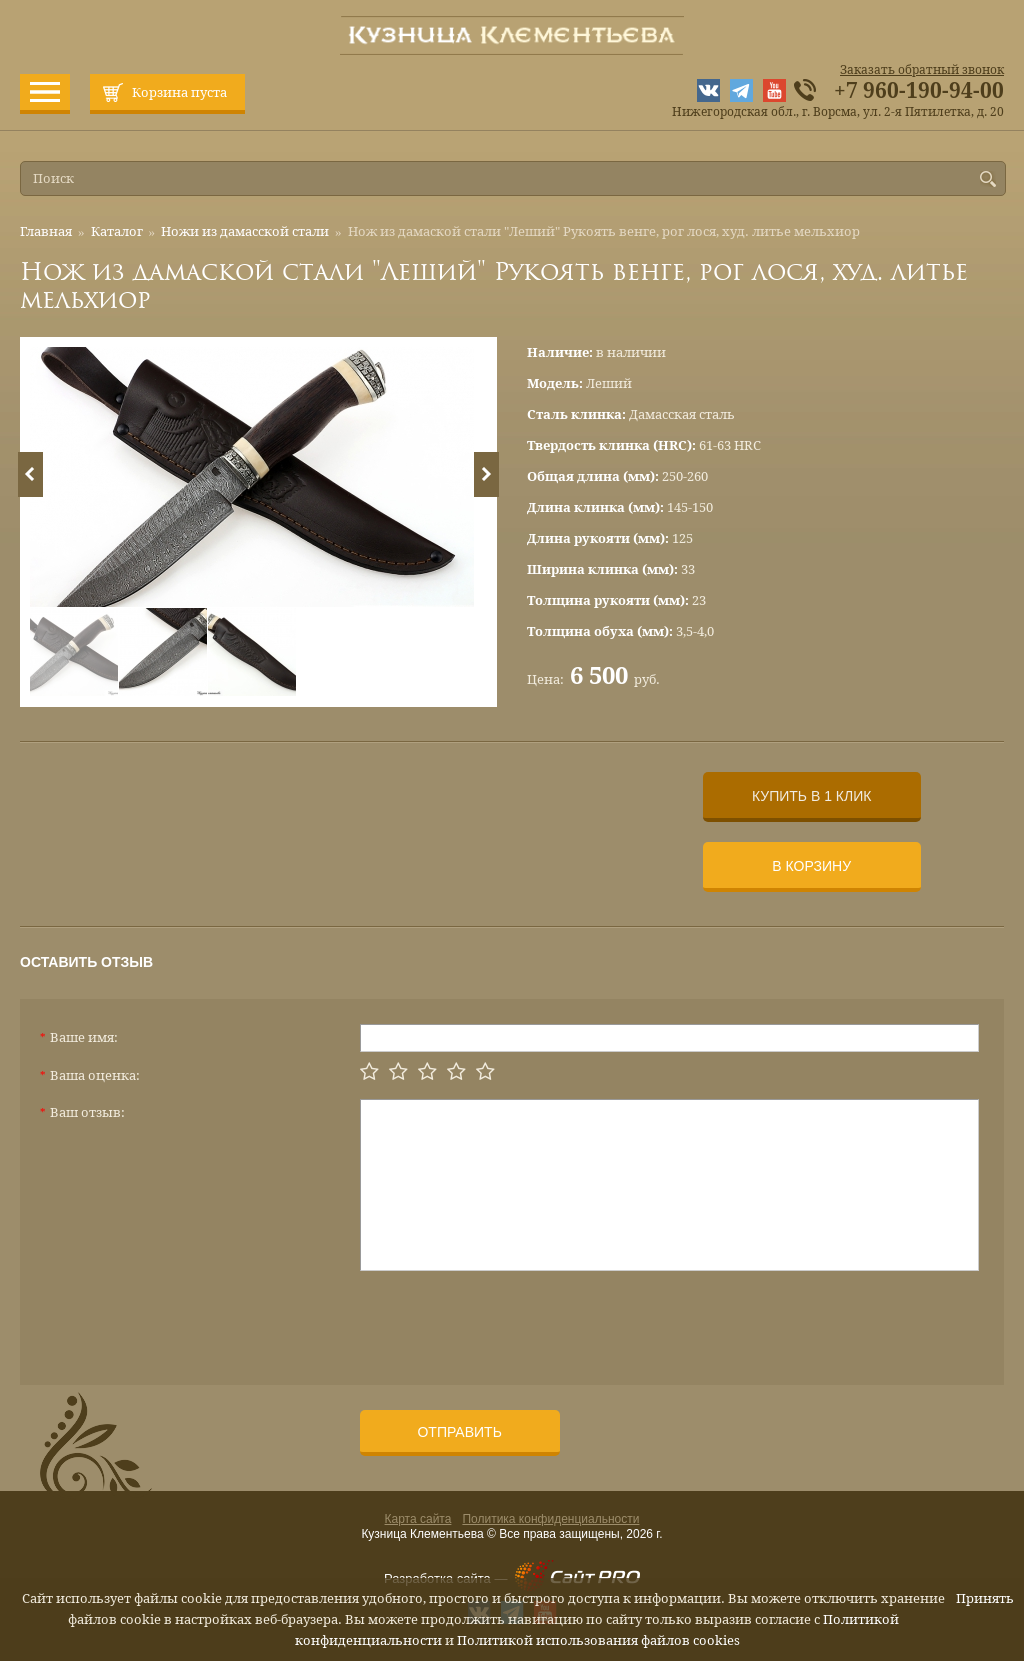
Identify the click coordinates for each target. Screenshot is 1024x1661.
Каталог (117, 231)
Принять (985, 1598)
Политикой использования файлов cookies (598, 1640)
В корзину (811, 866)
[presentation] (512, 1320)
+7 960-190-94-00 (919, 91)
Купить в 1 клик (811, 796)
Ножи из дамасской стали (245, 231)
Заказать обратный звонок (922, 70)
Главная (46, 231)
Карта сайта (418, 1519)
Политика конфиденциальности (550, 1519)
